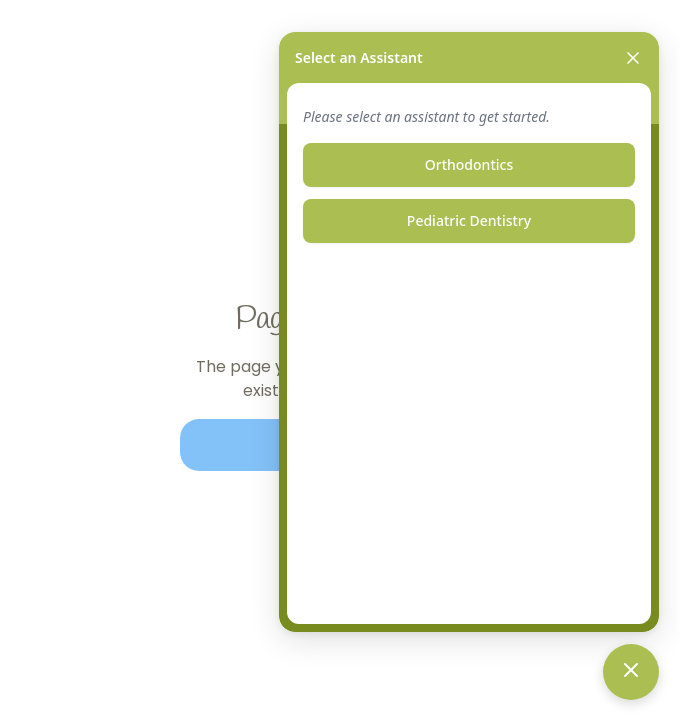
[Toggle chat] (631, 672)
